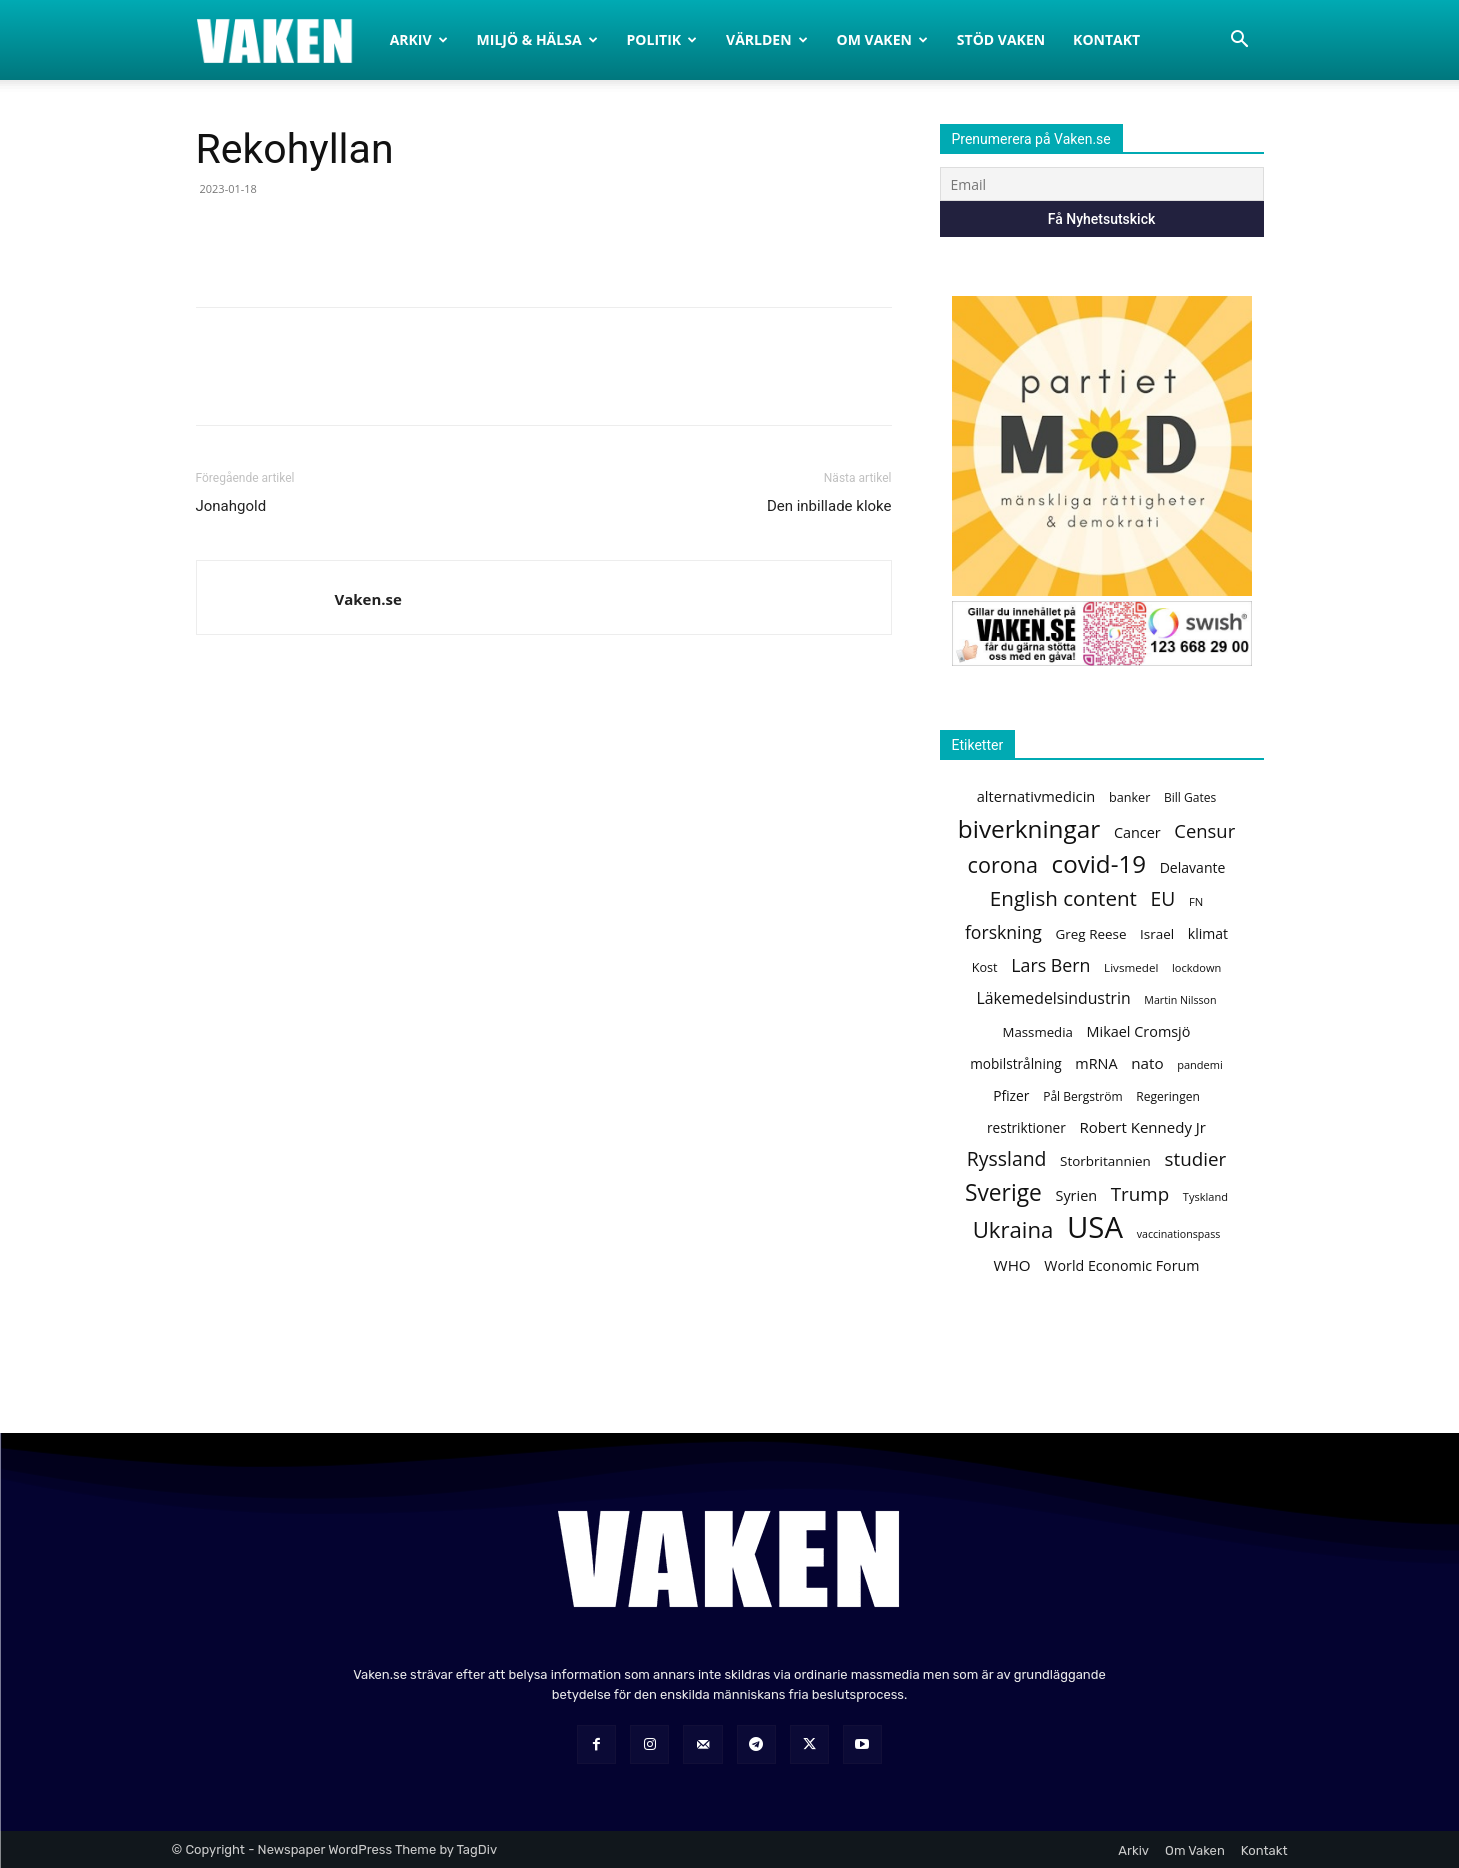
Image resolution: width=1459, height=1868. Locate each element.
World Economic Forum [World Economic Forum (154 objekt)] (1121, 1265)
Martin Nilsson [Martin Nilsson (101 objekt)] (1180, 1000)
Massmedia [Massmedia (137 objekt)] (1038, 1032)
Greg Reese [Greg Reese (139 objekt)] (1091, 934)
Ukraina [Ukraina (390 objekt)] (1013, 1229)
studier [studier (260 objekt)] (1195, 1159)
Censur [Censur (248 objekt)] (1204, 830)
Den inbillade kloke (829, 506)
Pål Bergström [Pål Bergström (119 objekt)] (1082, 1096)
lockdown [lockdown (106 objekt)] (1196, 967)
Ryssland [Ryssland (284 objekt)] (1007, 1158)
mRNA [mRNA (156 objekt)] (1096, 1063)
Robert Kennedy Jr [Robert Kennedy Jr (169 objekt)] (1142, 1127)
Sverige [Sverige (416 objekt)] (1003, 1192)
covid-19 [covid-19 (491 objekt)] (1099, 863)
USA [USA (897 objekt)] (1095, 1227)
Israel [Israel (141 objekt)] (1157, 934)
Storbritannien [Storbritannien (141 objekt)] (1105, 1161)
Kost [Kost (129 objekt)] (985, 967)
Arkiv (419, 39)
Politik (662, 39)
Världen (767, 39)
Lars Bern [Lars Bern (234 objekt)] (1050, 965)
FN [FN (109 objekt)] (1196, 901)
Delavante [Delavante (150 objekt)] (1193, 867)
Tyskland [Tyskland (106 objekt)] (1205, 1196)
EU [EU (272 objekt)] (1163, 898)
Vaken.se (368, 599)
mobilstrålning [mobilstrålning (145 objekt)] (1016, 1063)
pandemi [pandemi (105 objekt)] (1200, 1064)
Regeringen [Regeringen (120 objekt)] (1168, 1096)
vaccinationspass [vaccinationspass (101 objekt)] (1179, 1234)
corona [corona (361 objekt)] (1003, 864)
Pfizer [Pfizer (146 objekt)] (1011, 1095)
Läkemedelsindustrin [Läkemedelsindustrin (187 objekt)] (1053, 998)
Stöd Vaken (1001, 39)
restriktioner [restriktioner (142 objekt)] (1026, 1127)
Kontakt (1106, 39)
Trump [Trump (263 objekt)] (1140, 1194)
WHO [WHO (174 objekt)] (1012, 1265)
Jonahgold (231, 506)
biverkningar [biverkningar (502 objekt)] (1029, 828)
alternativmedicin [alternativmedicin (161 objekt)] (1036, 796)
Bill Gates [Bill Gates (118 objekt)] (1190, 797)
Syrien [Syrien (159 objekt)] (1076, 1195)
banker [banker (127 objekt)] (1129, 797)
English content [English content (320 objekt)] (1063, 898)
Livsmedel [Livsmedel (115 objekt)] (1131, 967)
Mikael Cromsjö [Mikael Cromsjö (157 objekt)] (1139, 1031)
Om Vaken (882, 39)
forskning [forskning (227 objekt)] (1003, 932)
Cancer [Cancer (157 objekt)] (1137, 832)
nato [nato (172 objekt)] (1147, 1063)
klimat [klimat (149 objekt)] (1208, 933)
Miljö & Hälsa (537, 39)
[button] (1240, 41)
